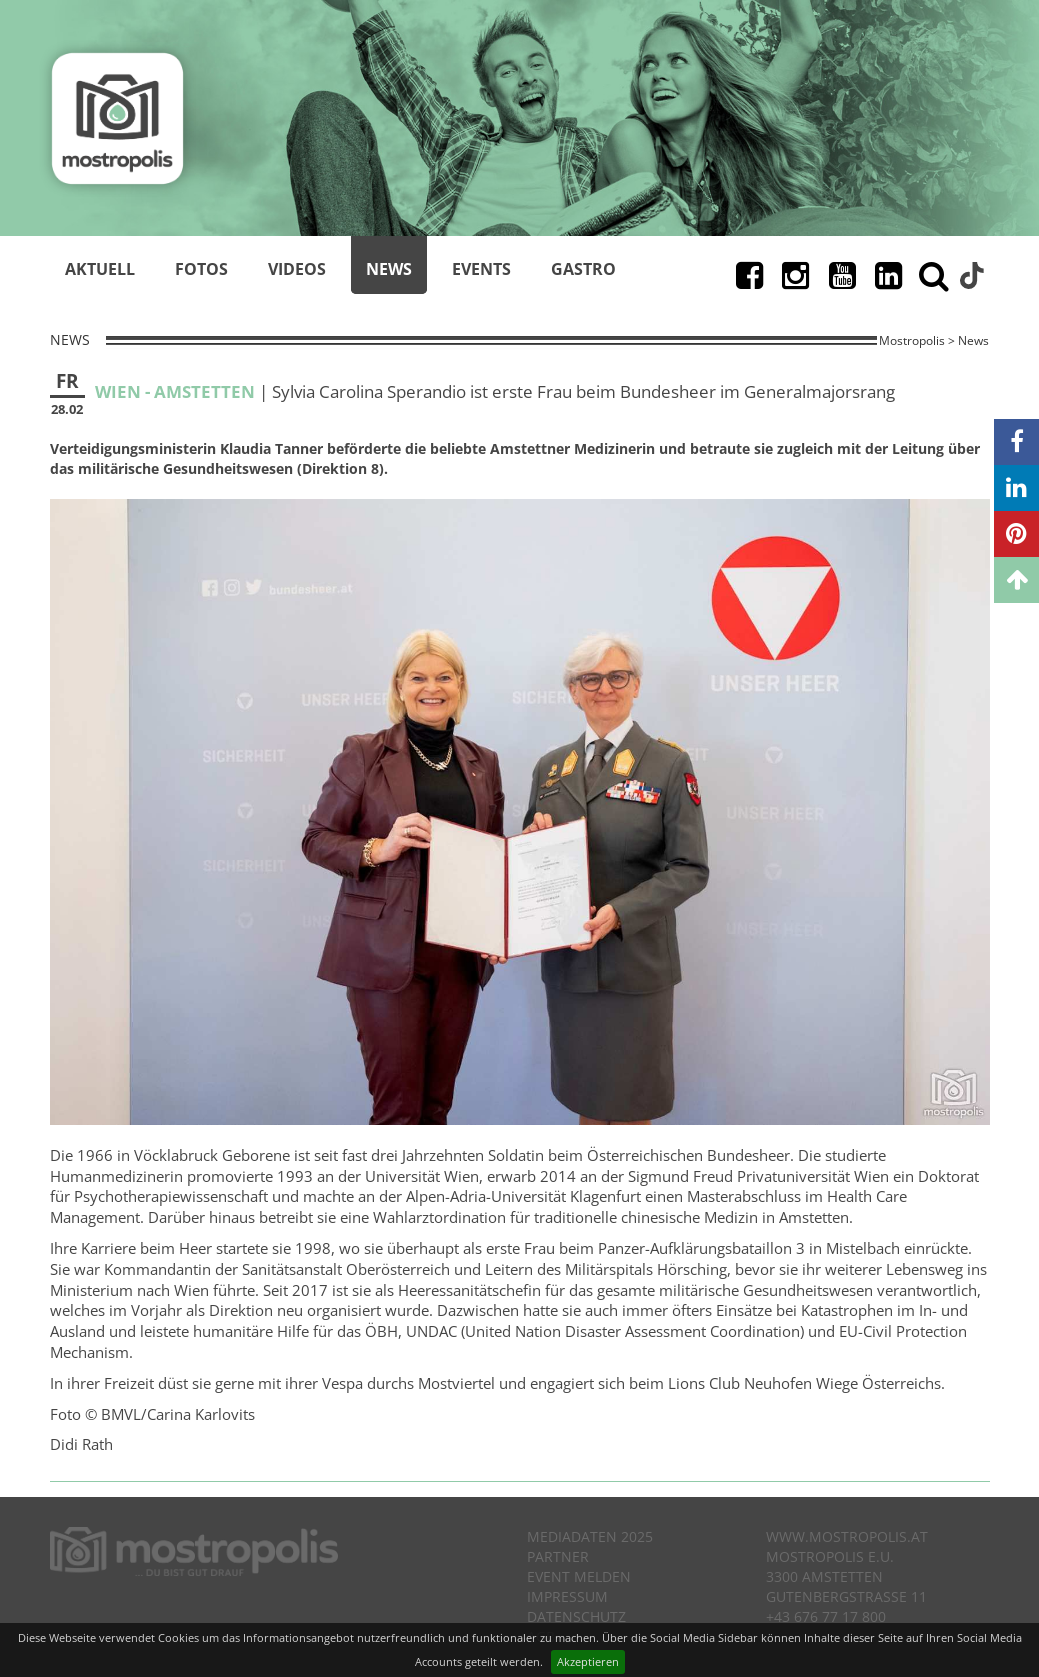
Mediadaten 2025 (590, 1536)
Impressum (567, 1596)
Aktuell (100, 269)
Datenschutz (576, 1616)
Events (481, 269)
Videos (297, 269)
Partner (558, 1556)
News (389, 269)
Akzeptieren (588, 1661)
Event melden (579, 1576)
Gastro (583, 269)
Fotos (201, 269)
